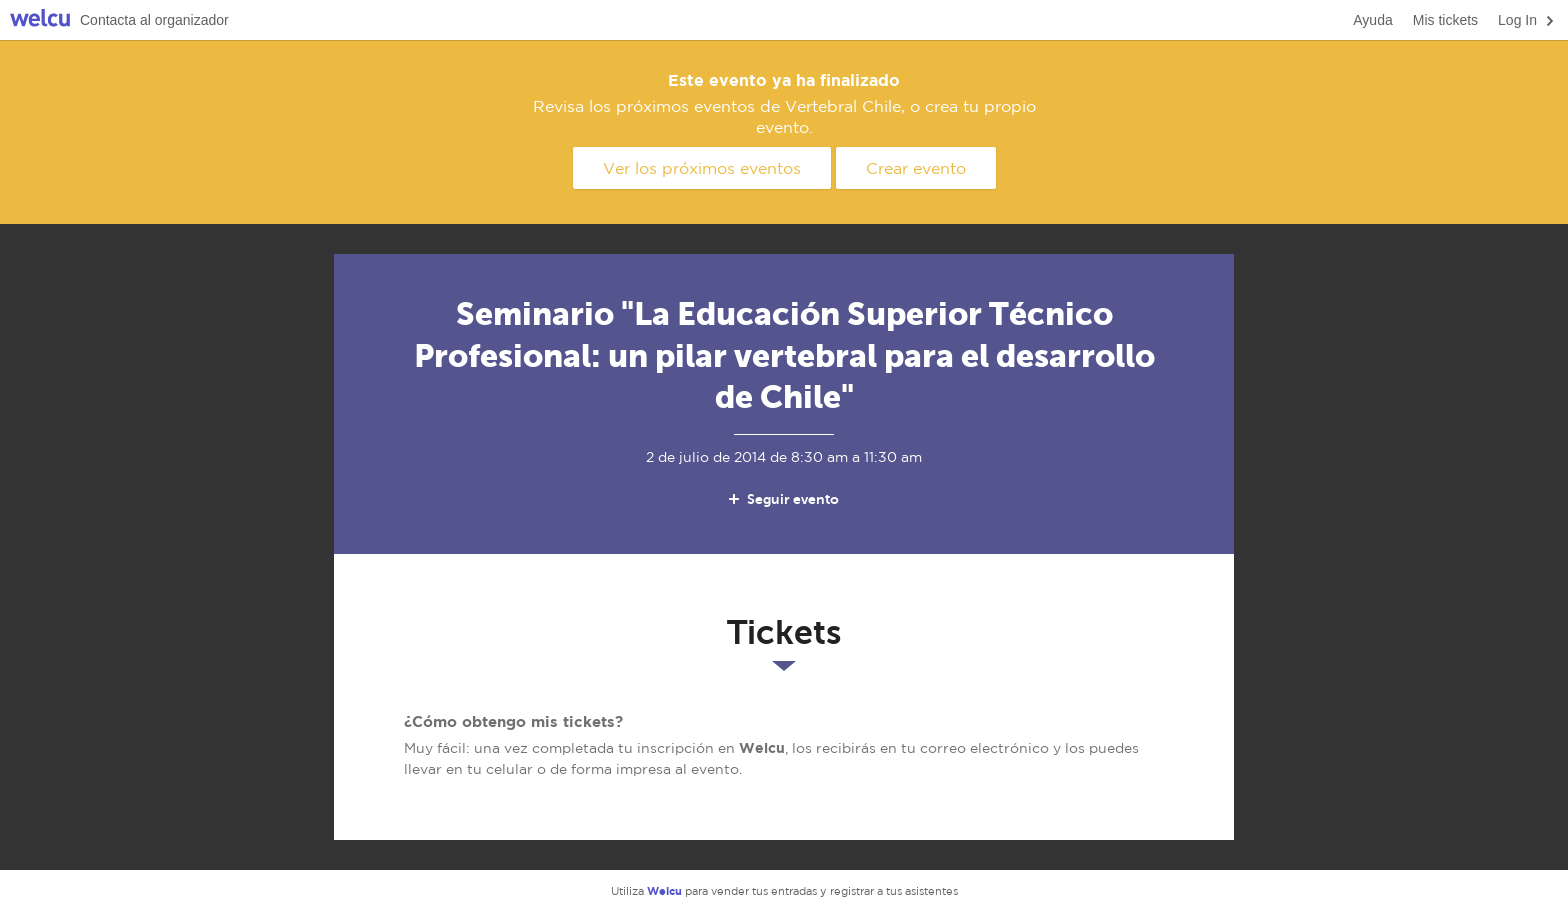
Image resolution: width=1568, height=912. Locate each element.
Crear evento (916, 168)
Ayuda (1372, 20)
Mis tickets (1445, 20)
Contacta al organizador (154, 20)
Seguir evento (782, 499)
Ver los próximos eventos (702, 168)
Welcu (40, 20)
